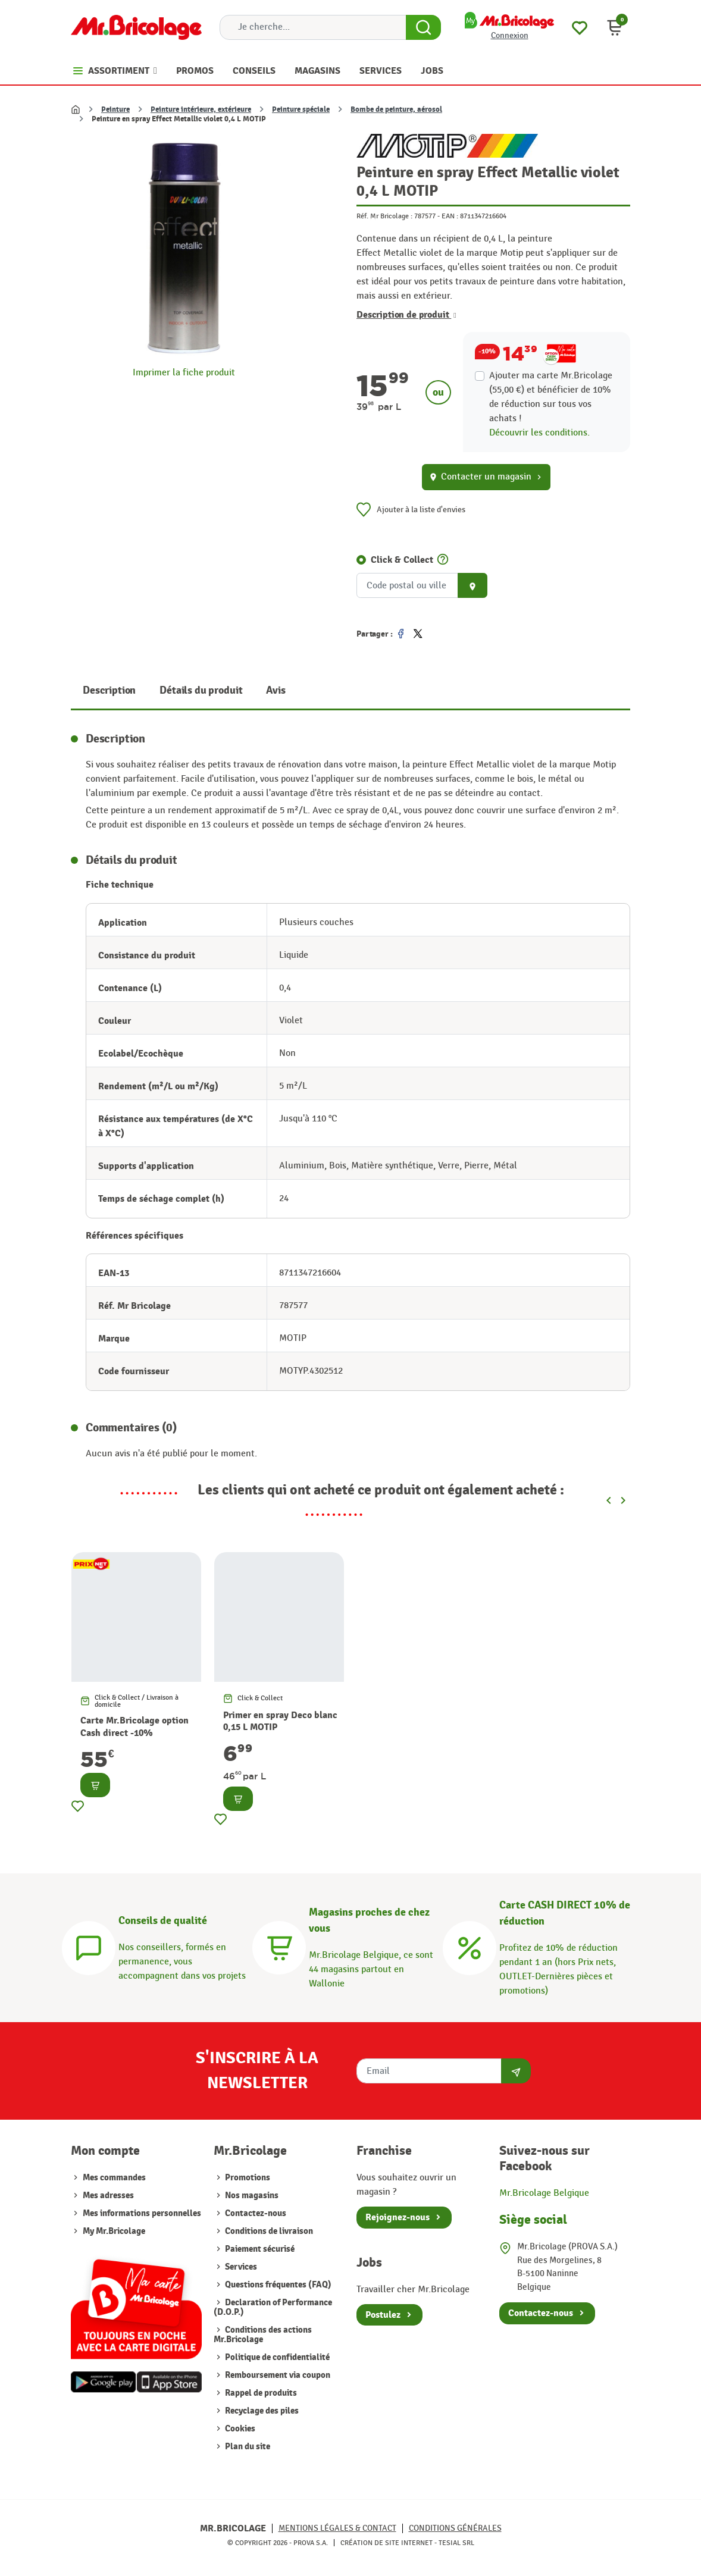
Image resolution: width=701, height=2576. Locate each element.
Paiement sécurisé (259, 2249)
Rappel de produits (260, 2393)
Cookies (239, 2428)
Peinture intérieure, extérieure (201, 109)
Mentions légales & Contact (337, 2528)
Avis (275, 690)
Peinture (115, 109)
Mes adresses (108, 2195)
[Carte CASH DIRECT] (469, 1946)
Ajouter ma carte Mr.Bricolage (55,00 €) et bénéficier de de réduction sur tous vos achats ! (550, 397)
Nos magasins (250, 2195)
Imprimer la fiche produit (184, 372)
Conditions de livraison (268, 2231)
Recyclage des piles (261, 2411)
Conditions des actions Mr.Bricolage (263, 2334)
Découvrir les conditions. (539, 432)
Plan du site (246, 2446)
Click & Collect (402, 560)
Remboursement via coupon (276, 2375)
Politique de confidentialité (276, 2357)
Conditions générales (455, 2528)
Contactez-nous (254, 2213)
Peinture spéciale (301, 109)
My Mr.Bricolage (114, 2231)
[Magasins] (279, 1946)
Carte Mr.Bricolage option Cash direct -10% (134, 1727)
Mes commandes (114, 2177)
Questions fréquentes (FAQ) (277, 2284)
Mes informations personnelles (142, 2213)
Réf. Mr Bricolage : (384, 216)
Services (240, 2267)
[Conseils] (89, 1946)
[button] (614, 27)
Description (109, 690)
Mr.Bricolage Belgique (544, 2193)
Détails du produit (200, 690)
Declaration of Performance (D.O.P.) (273, 2307)
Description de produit (406, 314)
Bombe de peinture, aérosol (396, 109)
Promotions (246, 2177)
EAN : (450, 216)
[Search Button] (423, 27)
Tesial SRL (456, 2543)
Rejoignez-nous (397, 2217)
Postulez (382, 2315)
